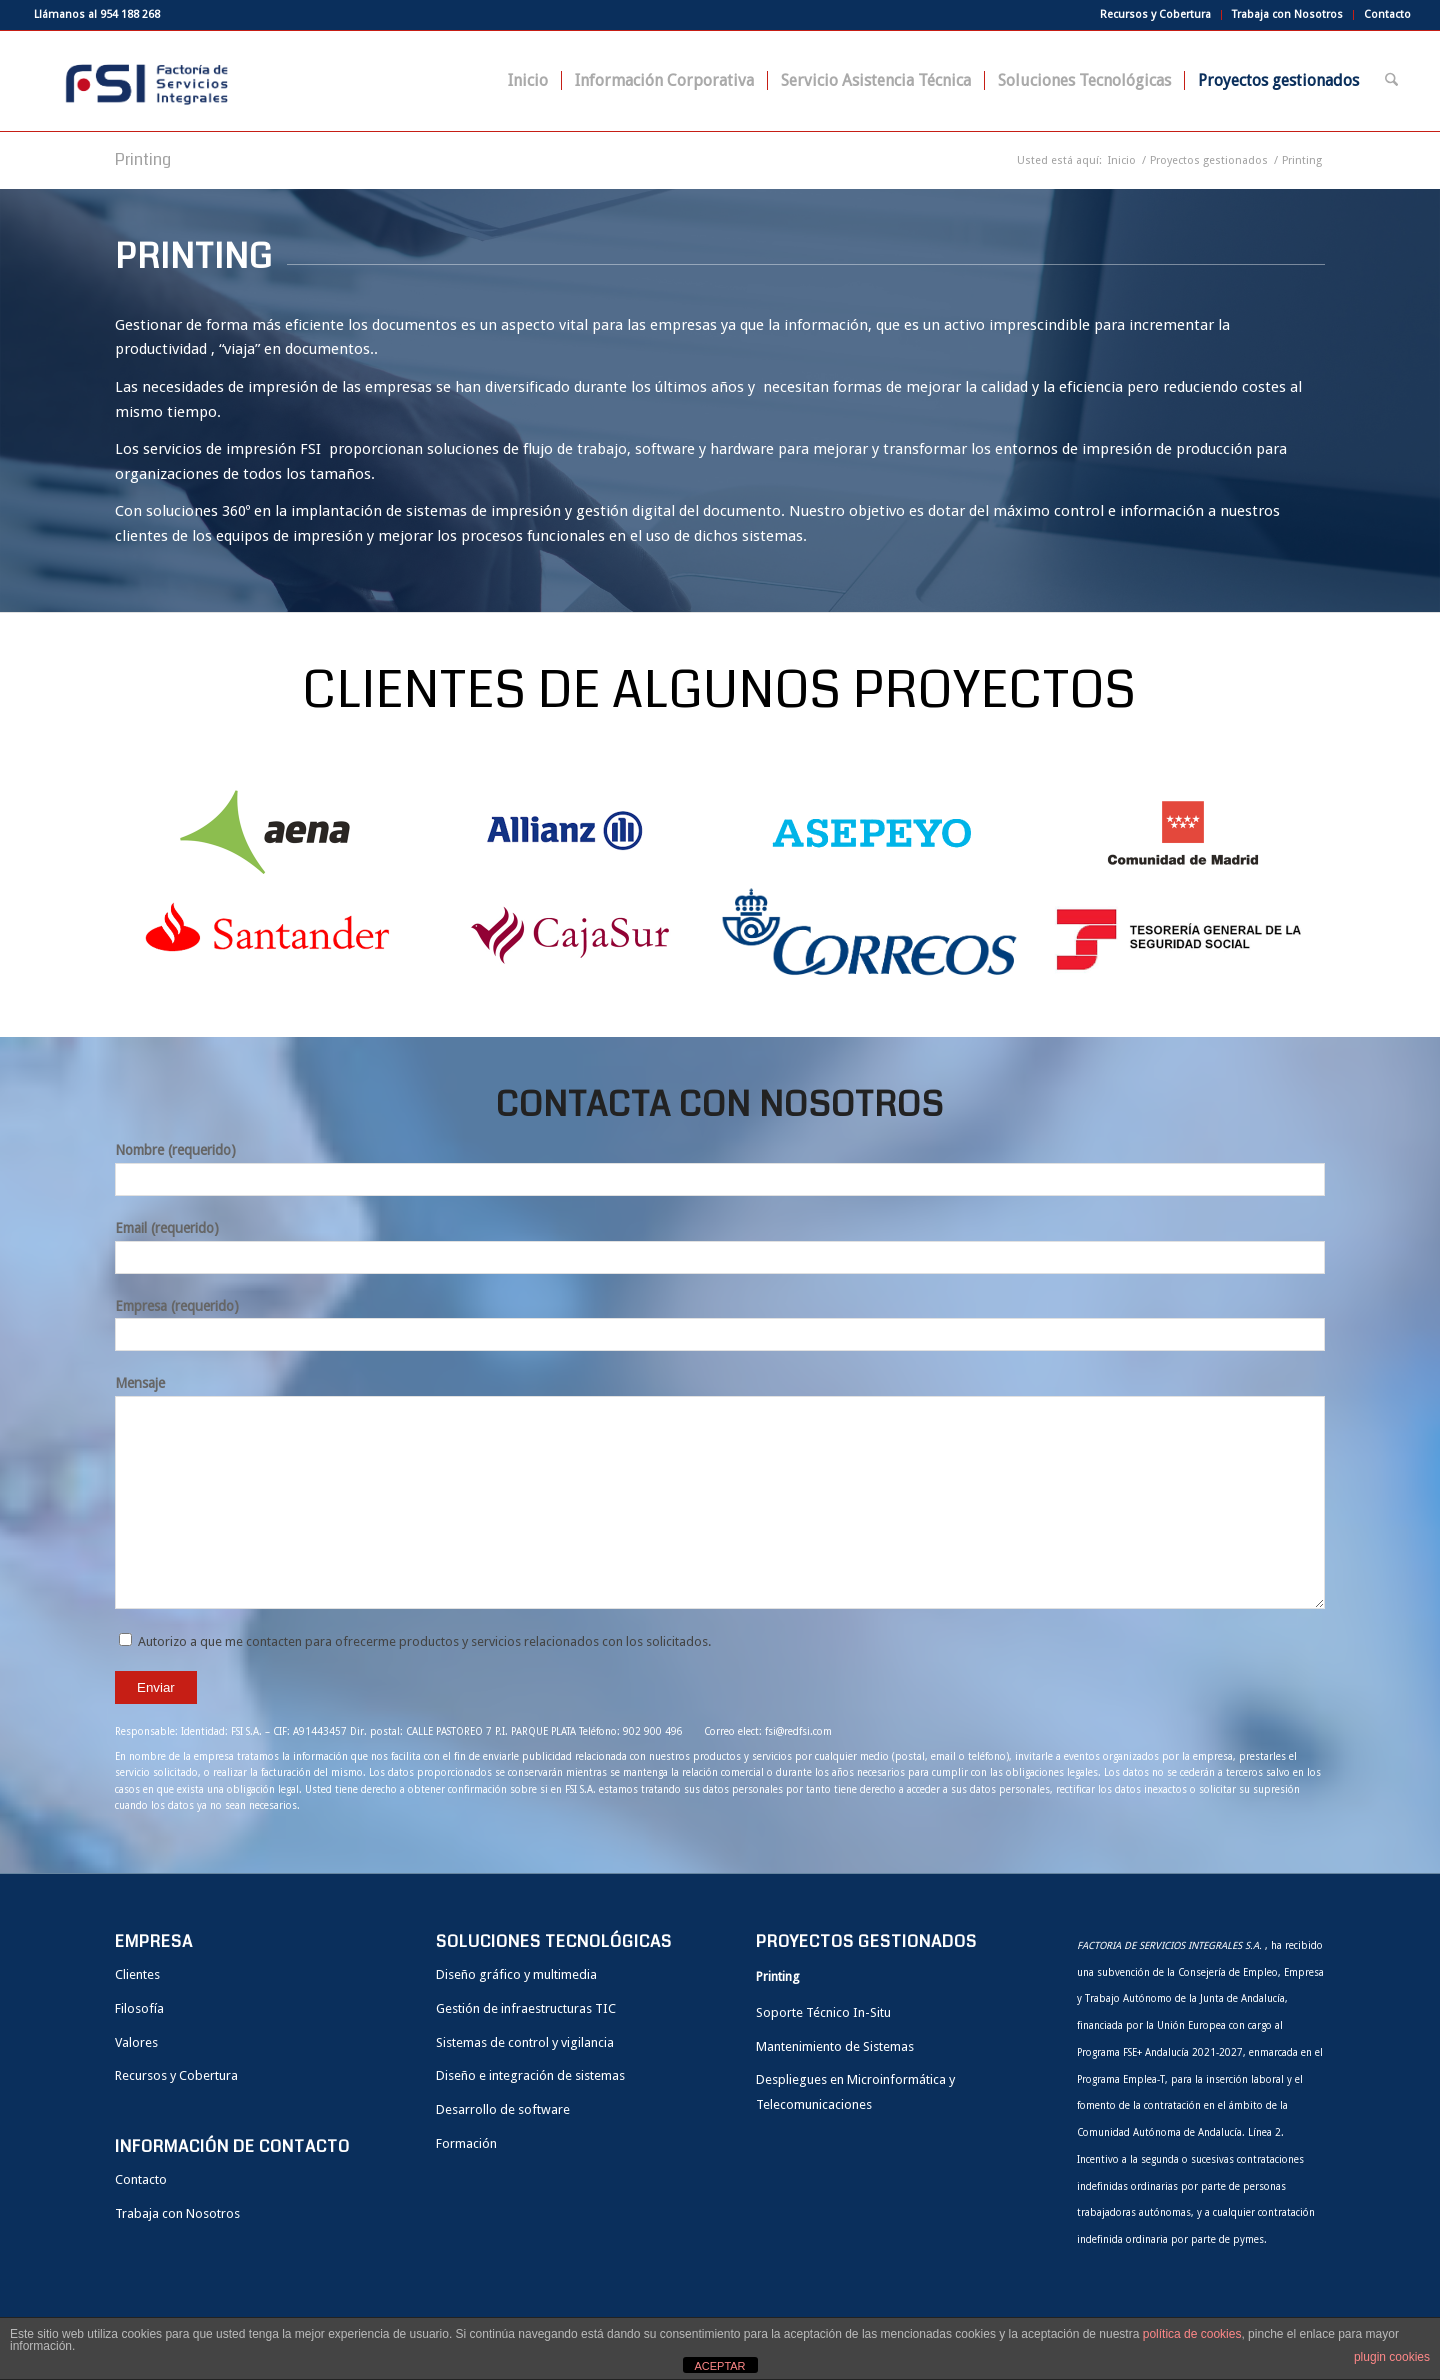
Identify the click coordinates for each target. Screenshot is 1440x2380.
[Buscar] (1392, 81)
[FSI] (141, 81)
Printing (143, 159)
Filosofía (139, 2008)
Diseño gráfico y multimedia (516, 1974)
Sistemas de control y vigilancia (525, 2042)
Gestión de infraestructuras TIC (526, 2008)
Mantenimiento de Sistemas (835, 2046)
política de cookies (1192, 2334)
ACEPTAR (719, 2366)
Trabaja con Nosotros (1287, 14)
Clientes (137, 1974)
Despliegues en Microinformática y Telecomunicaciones (855, 2092)
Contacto (1387, 14)
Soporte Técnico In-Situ (823, 2012)
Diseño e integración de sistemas (530, 2075)
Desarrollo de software (503, 2109)
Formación (466, 2143)
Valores (136, 2042)
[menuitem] (1156, 15)
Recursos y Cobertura (1155, 14)
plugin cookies (1392, 2357)
